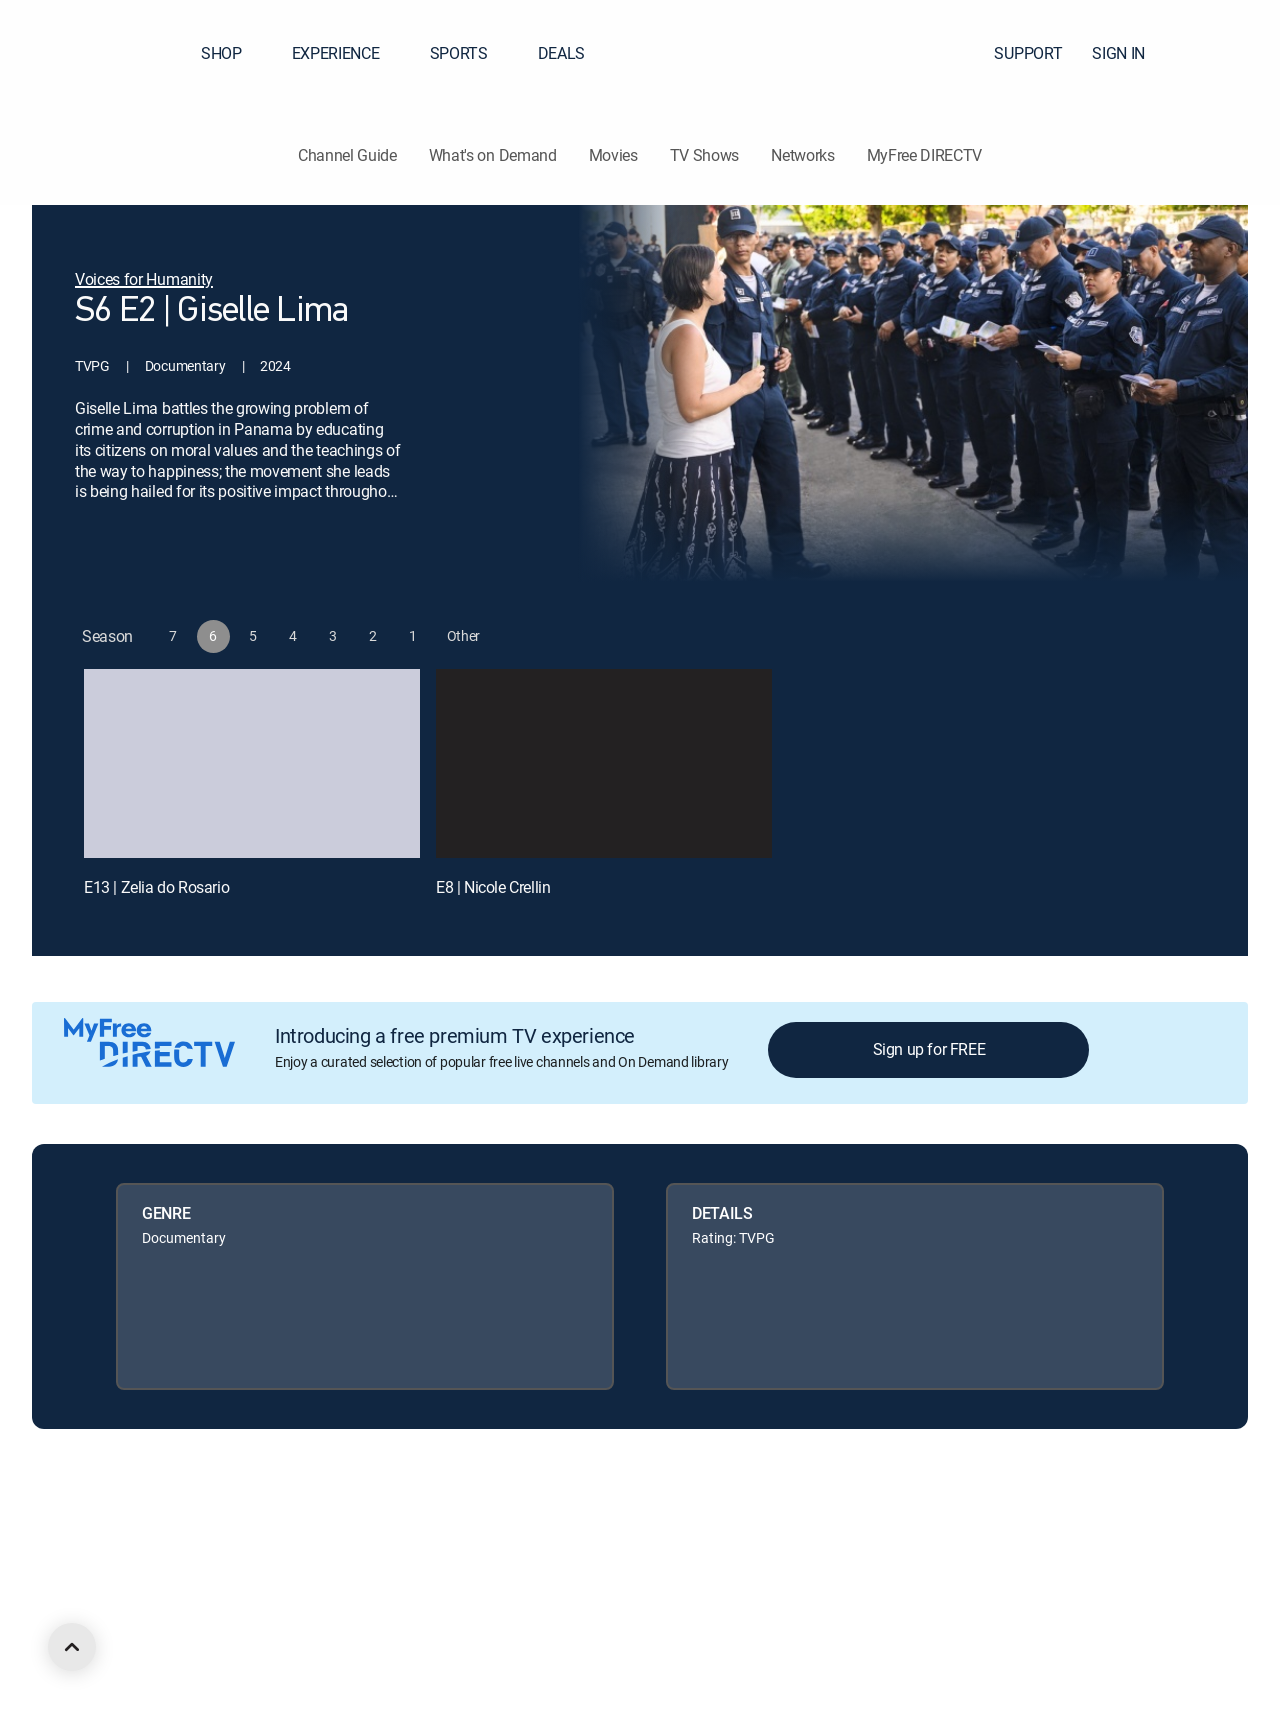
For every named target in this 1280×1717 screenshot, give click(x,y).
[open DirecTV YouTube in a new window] (252, 1634)
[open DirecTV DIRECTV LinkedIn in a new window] (108, 1634)
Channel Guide (347, 155)
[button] (1229, 53)
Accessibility (1018, 1526)
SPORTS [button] (471, 53)
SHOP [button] (233, 53)
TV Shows (704, 155)
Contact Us (1108, 1526)
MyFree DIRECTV (925, 155)
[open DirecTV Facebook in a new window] (144, 1634)
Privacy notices (732, 1526)
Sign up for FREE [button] (929, 1049)
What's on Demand (493, 155)
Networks (802, 155)
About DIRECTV (146, 1526)
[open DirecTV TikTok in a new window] (288, 1634)
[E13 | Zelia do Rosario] (252, 763)
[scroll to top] (72, 1647)
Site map (824, 1526)
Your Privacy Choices (604, 1526)
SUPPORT (1028, 53)
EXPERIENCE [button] (348, 53)
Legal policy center (336, 1526)
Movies (613, 155)
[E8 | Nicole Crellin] (604, 763)
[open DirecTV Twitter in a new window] (180, 1634)
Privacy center (454, 1526)
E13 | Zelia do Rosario (156, 887)
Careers (236, 1526)
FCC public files (916, 1526)
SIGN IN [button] (1130, 53)
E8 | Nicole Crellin (493, 887)
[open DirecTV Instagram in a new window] (216, 1634)
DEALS (561, 53)
